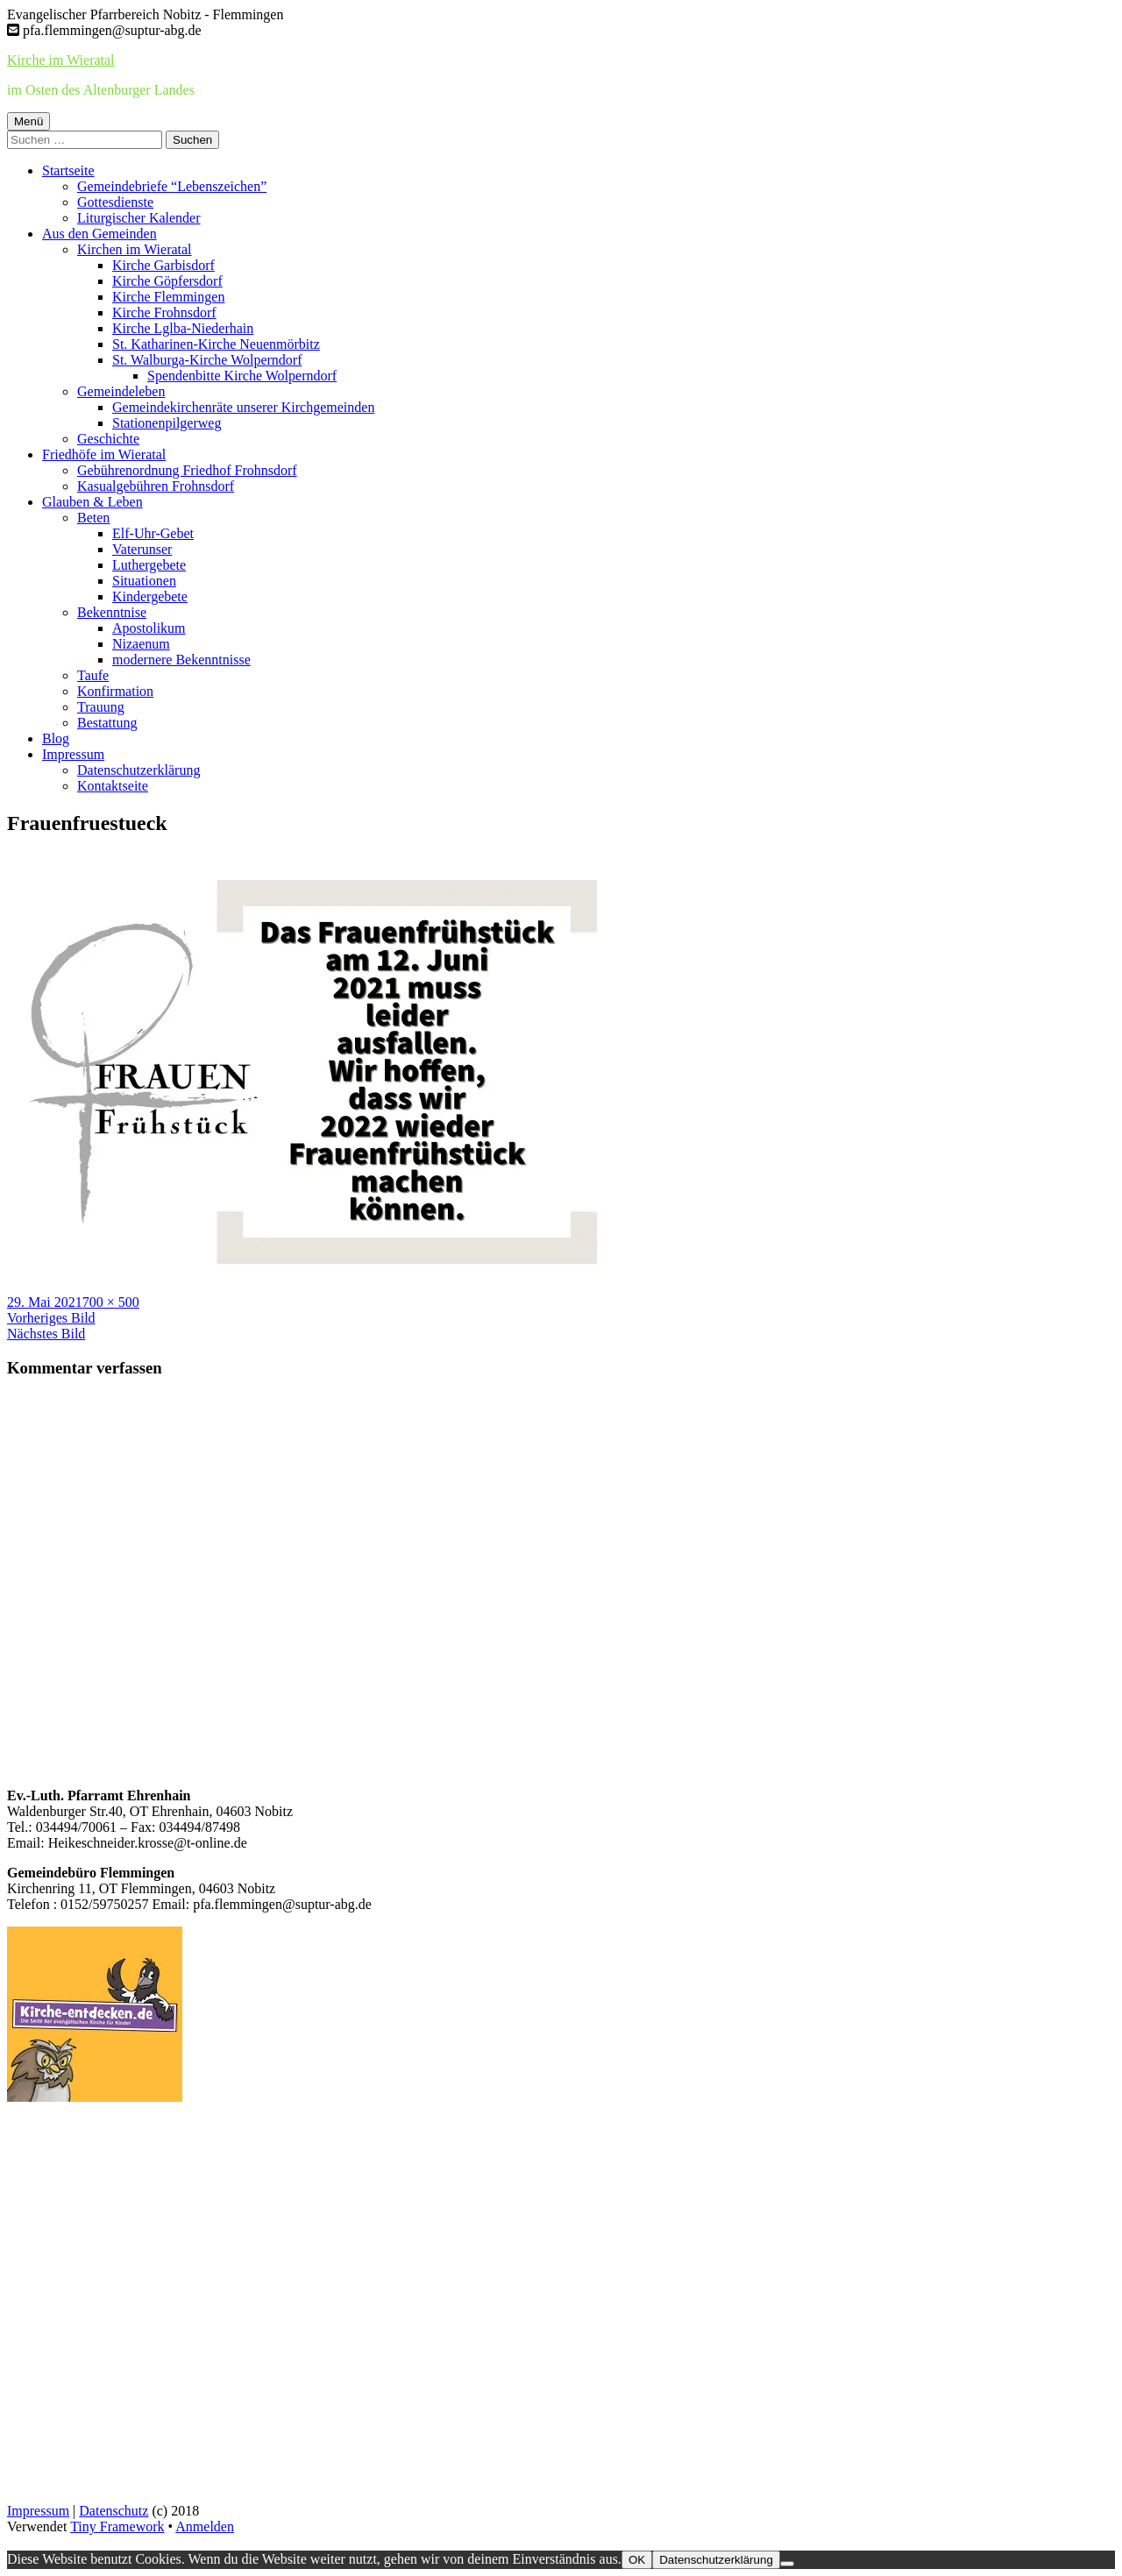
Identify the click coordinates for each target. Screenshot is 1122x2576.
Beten (93, 517)
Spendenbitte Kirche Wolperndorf (242, 375)
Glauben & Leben (92, 501)
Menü (28, 121)
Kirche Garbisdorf (163, 265)
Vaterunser (142, 549)
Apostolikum (149, 628)
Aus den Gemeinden (99, 233)
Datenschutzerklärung (138, 770)
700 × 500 (110, 1302)
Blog (55, 738)
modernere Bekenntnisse (181, 659)
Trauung (100, 706)
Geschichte (108, 438)
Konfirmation (115, 691)
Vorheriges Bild (51, 1317)
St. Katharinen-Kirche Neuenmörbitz (216, 344)
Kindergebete (150, 596)
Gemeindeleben (121, 391)
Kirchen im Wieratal (134, 249)
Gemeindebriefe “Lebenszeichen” (171, 186)
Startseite (68, 170)
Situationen (144, 580)
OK (636, 2559)
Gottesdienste (115, 202)
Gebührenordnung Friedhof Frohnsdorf (187, 470)
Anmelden (204, 2526)
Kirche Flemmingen (168, 296)
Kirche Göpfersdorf (167, 280)
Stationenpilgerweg (166, 422)
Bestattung (107, 722)
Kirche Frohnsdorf (164, 312)
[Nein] (787, 2563)
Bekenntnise (111, 612)
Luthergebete (149, 564)
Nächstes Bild (46, 1333)
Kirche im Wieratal (61, 60)
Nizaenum (141, 643)
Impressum (73, 754)
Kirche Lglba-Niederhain (182, 328)
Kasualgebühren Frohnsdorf (155, 486)
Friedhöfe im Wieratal (104, 454)
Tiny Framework (117, 2526)
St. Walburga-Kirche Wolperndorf (207, 359)
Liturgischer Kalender (139, 217)
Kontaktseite (112, 785)
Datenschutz (113, 2510)
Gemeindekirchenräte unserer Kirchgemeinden (243, 407)
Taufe (93, 675)
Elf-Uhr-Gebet (153, 533)
